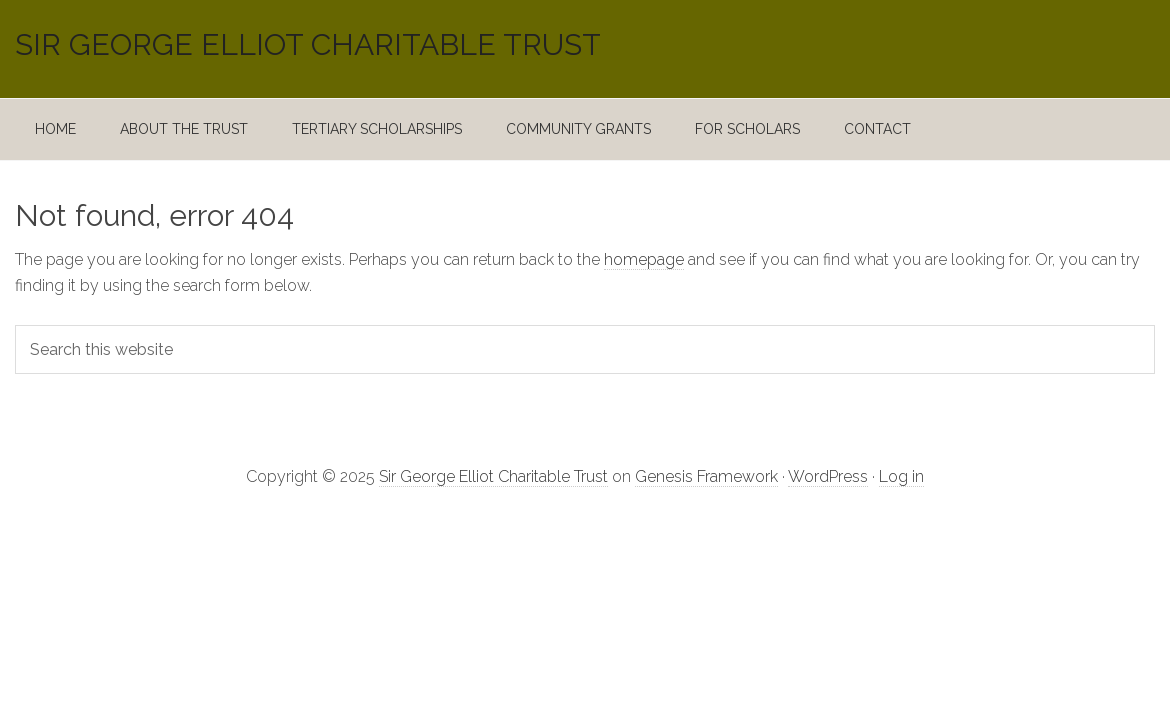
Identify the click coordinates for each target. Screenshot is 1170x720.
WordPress (828, 476)
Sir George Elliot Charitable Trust (308, 45)
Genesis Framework (706, 476)
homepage (644, 259)
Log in (901, 476)
